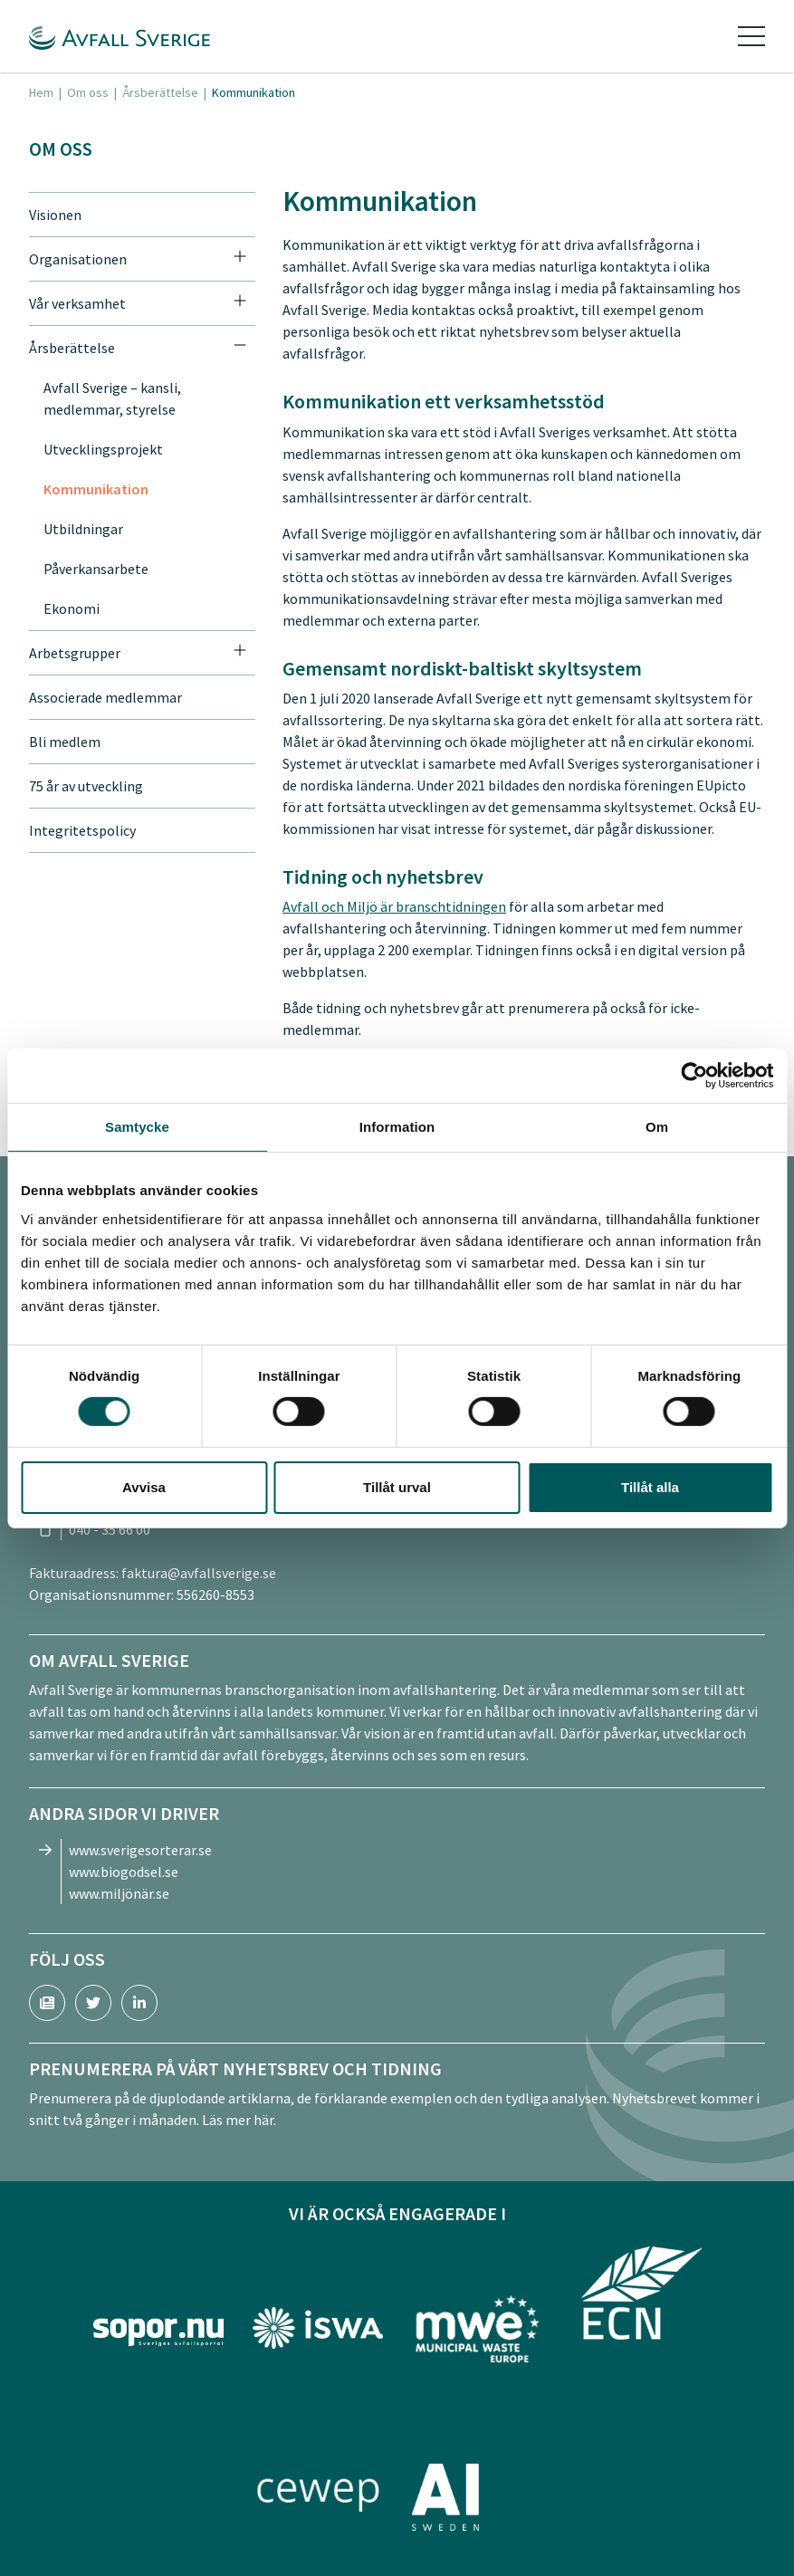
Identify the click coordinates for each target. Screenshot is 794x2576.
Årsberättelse (160, 92)
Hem (41, 92)
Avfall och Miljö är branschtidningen (394, 906)
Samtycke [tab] (137, 1126)
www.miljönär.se (119, 1893)
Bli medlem (64, 742)
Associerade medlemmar (105, 697)
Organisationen (78, 259)
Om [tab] (657, 1126)
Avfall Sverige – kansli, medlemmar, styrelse (112, 398)
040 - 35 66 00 (109, 1529)
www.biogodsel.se (123, 1872)
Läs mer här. (239, 2120)
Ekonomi (71, 608)
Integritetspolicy (82, 830)
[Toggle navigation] (751, 36)
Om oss (88, 92)
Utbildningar (83, 529)
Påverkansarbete (95, 569)
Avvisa (144, 1487)
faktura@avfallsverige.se (198, 1573)
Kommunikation (95, 489)
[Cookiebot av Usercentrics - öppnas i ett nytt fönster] (694, 1074)
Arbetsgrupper (74, 653)
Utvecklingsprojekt (103, 449)
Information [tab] (397, 1126)
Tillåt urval (397, 1487)
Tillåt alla (650, 1487)
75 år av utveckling (86, 786)
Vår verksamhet (77, 303)
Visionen (55, 215)
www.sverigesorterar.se (140, 1850)
